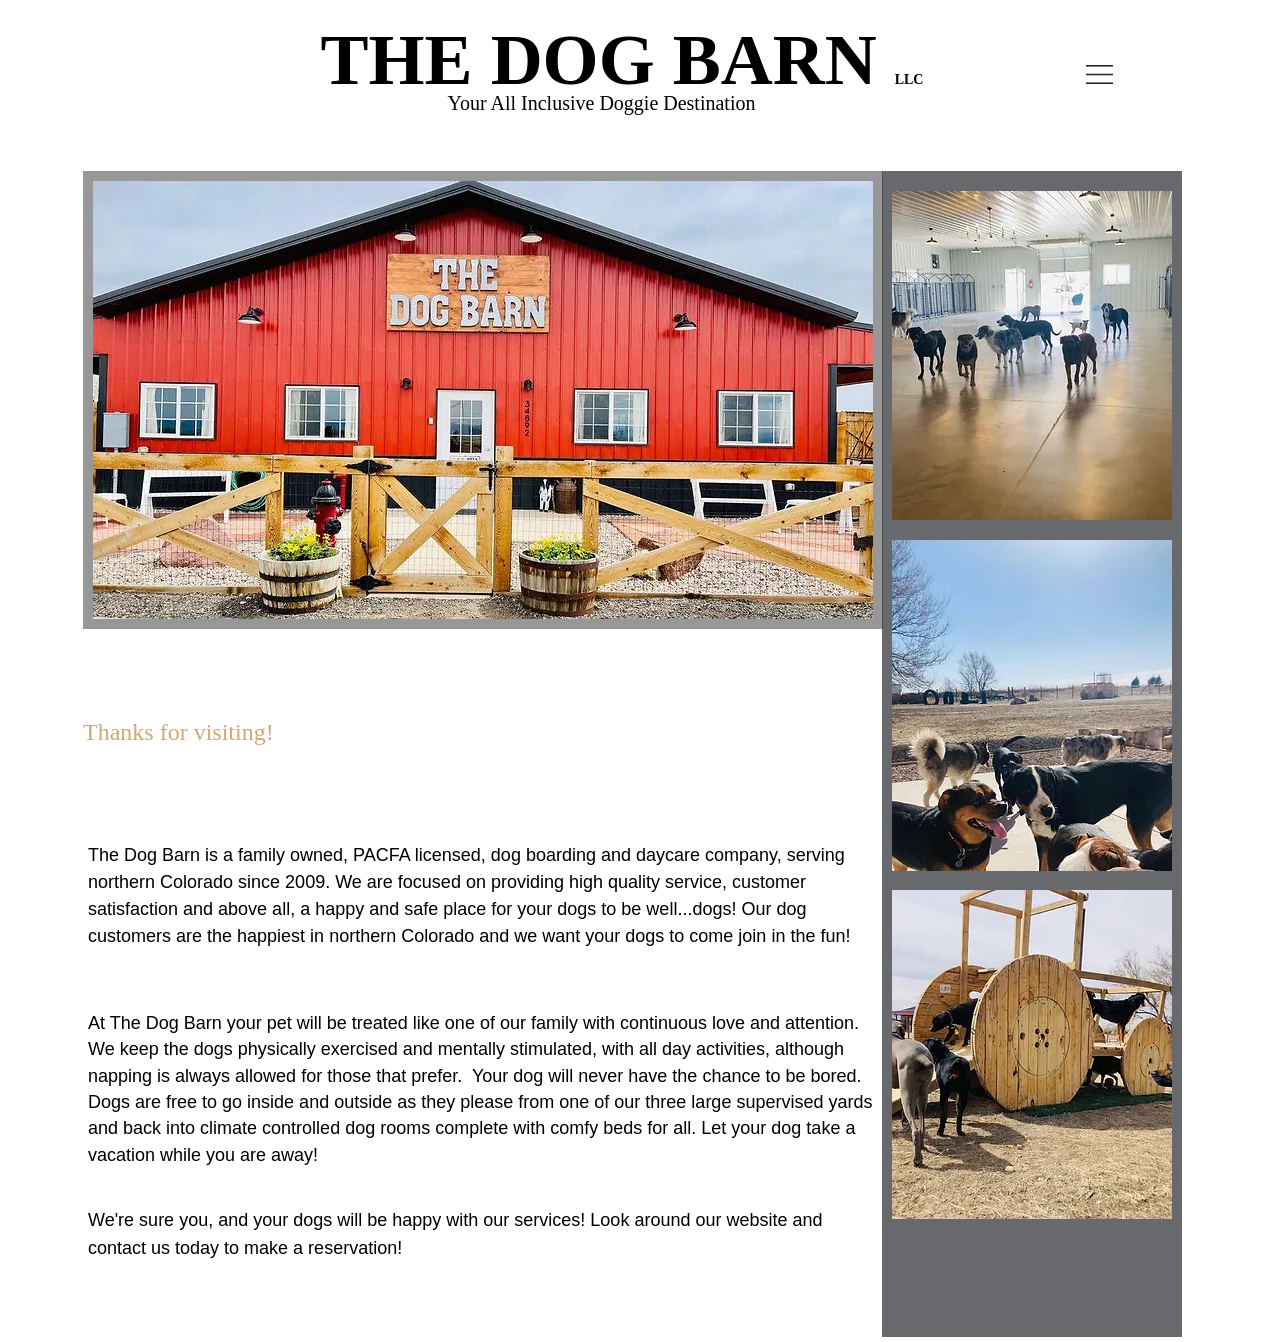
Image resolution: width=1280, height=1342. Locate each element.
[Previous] (111, 400)
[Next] (855, 400)
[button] (1099, 74)
